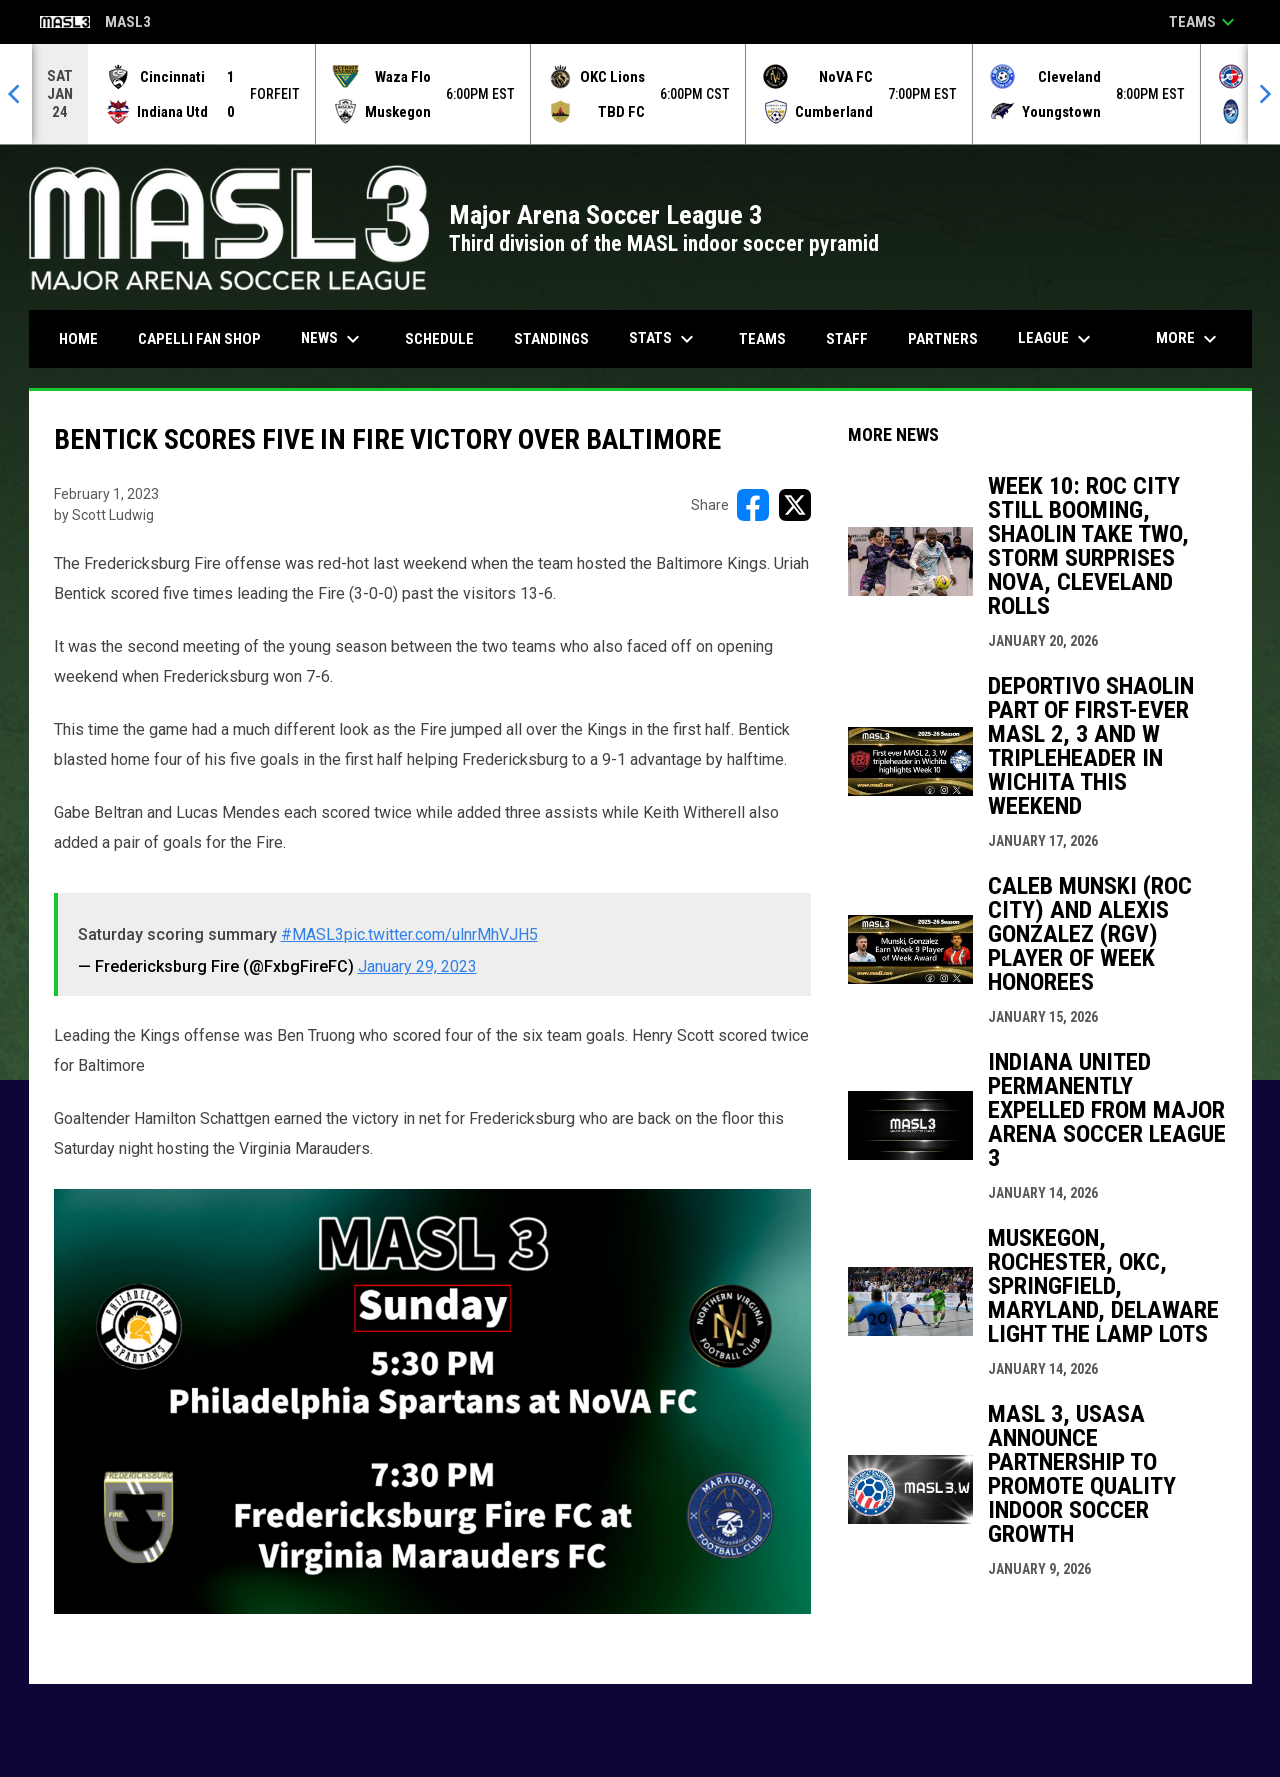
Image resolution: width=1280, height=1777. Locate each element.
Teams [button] (1204, 22)
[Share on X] (795, 505)
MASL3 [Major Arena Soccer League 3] (95, 23)
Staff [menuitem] (847, 339)
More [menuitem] (1189, 339)
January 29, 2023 (417, 966)
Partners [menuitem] (943, 339)
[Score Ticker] (640, 94)
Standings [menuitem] (551, 339)
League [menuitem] (1057, 339)
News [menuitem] (333, 339)
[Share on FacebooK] (753, 505)
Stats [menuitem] (664, 339)
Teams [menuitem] (762, 339)
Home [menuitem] (78, 339)
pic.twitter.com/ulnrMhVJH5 (441, 934)
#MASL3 (312, 934)
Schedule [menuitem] (439, 339)
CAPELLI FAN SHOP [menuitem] (207, 338)
